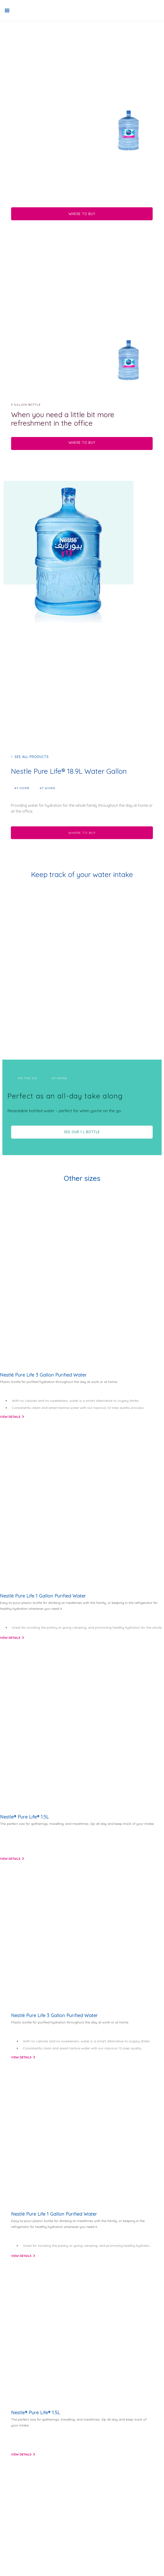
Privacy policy (24, 2524)
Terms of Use (37, 2509)
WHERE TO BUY (82, 214)
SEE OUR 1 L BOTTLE (82, 1132)
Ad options (38, 2494)
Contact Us (24, 2494)
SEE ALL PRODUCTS (32, 757)
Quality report (24, 2507)
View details (10, 1417)
